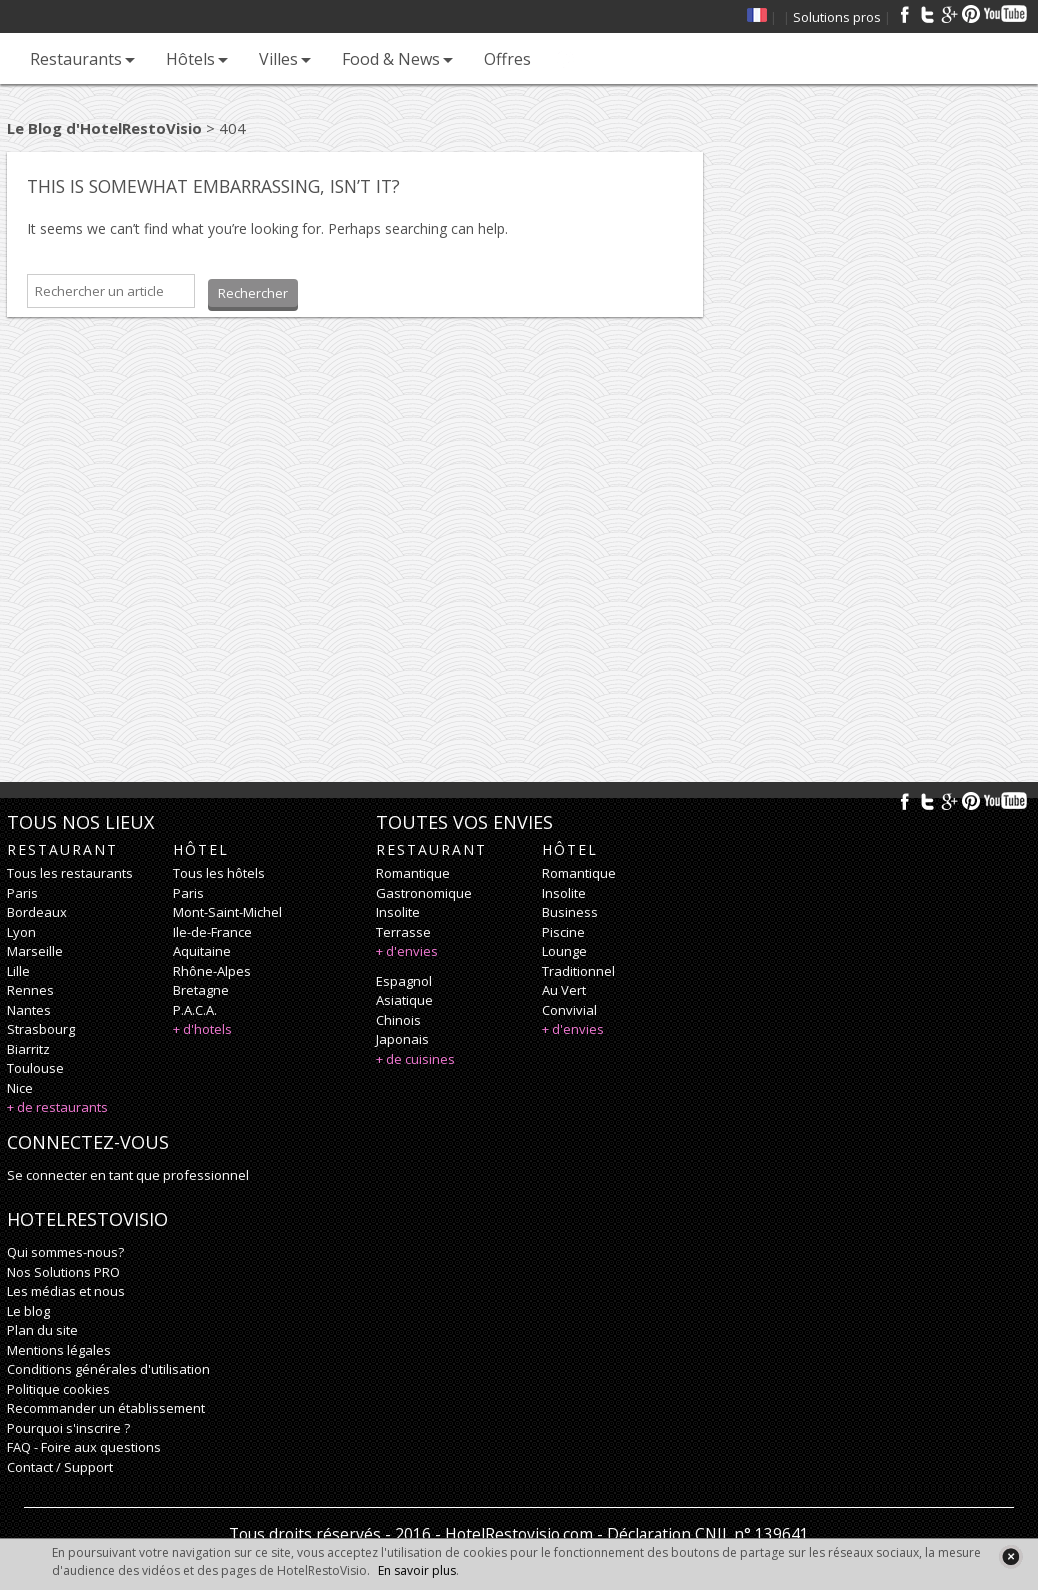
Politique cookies (58, 1389)
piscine (563, 932)
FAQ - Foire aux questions (84, 1447)
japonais (402, 1039)
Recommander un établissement (106, 1408)
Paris (22, 893)
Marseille (35, 951)
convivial (569, 1010)
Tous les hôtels (219, 873)
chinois (398, 1020)
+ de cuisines (415, 1059)
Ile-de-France (212, 932)
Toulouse (35, 1068)
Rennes (30, 990)
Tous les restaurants (70, 873)
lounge (564, 951)
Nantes (29, 1010)
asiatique (404, 1000)
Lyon (21, 932)
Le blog (28, 1311)
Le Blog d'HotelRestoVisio (104, 128)
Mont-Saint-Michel (227, 912)
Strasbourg (41, 1029)
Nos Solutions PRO (63, 1272)
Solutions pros (837, 17)
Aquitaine (202, 951)
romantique (413, 873)
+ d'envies (407, 951)
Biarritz (28, 1049)
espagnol (404, 981)
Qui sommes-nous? (65, 1252)
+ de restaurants (57, 1107)
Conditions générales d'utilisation (108, 1369)
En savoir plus (417, 1570)
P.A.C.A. (195, 1010)
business (570, 912)
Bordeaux (37, 912)
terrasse (403, 932)
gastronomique (424, 893)
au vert (564, 990)
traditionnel (578, 971)
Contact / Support (60, 1467)
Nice (20, 1088)
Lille (18, 971)
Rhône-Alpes (212, 971)
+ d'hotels (202, 1029)
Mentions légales (59, 1350)
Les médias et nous (66, 1291)
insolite (398, 912)
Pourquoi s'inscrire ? (68, 1428)
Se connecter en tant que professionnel (128, 1175)
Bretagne (201, 990)
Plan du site (42, 1330)
